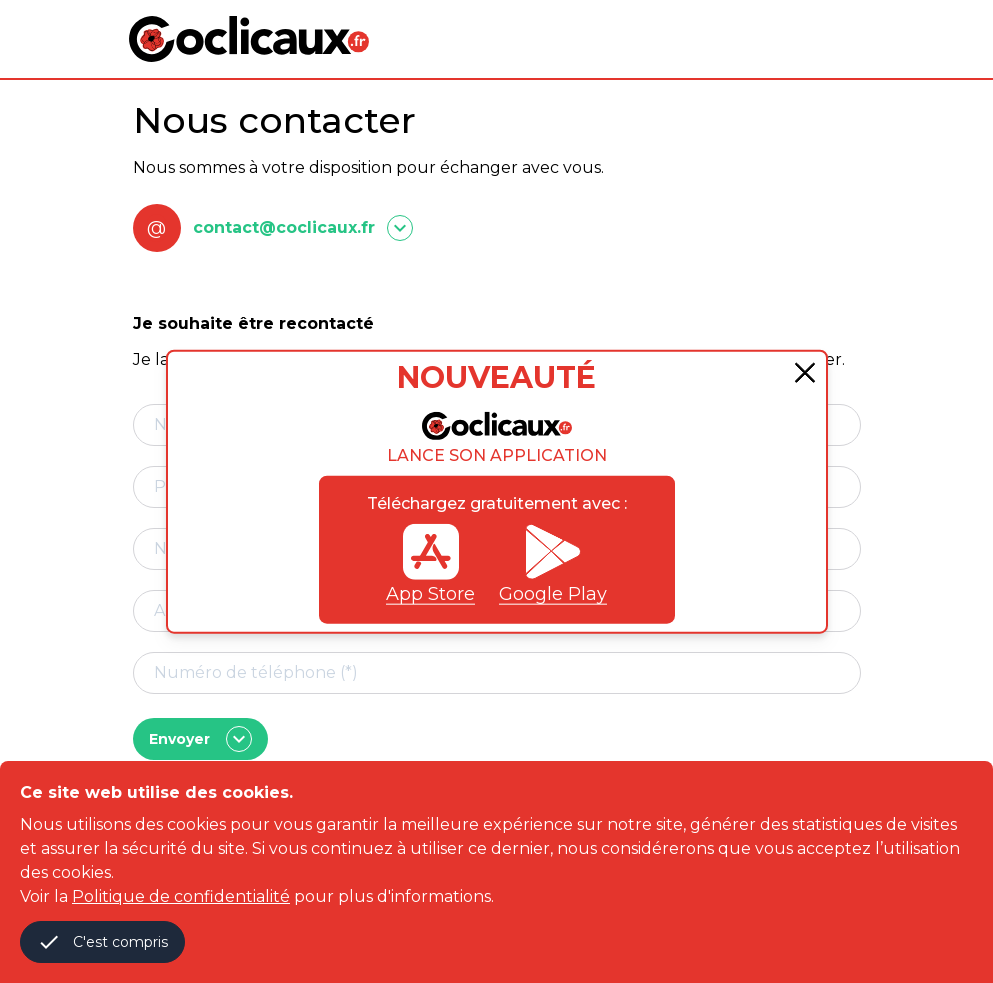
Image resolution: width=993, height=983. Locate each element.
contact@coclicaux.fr (284, 227)
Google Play (553, 564)
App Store (430, 564)
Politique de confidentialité (181, 896)
